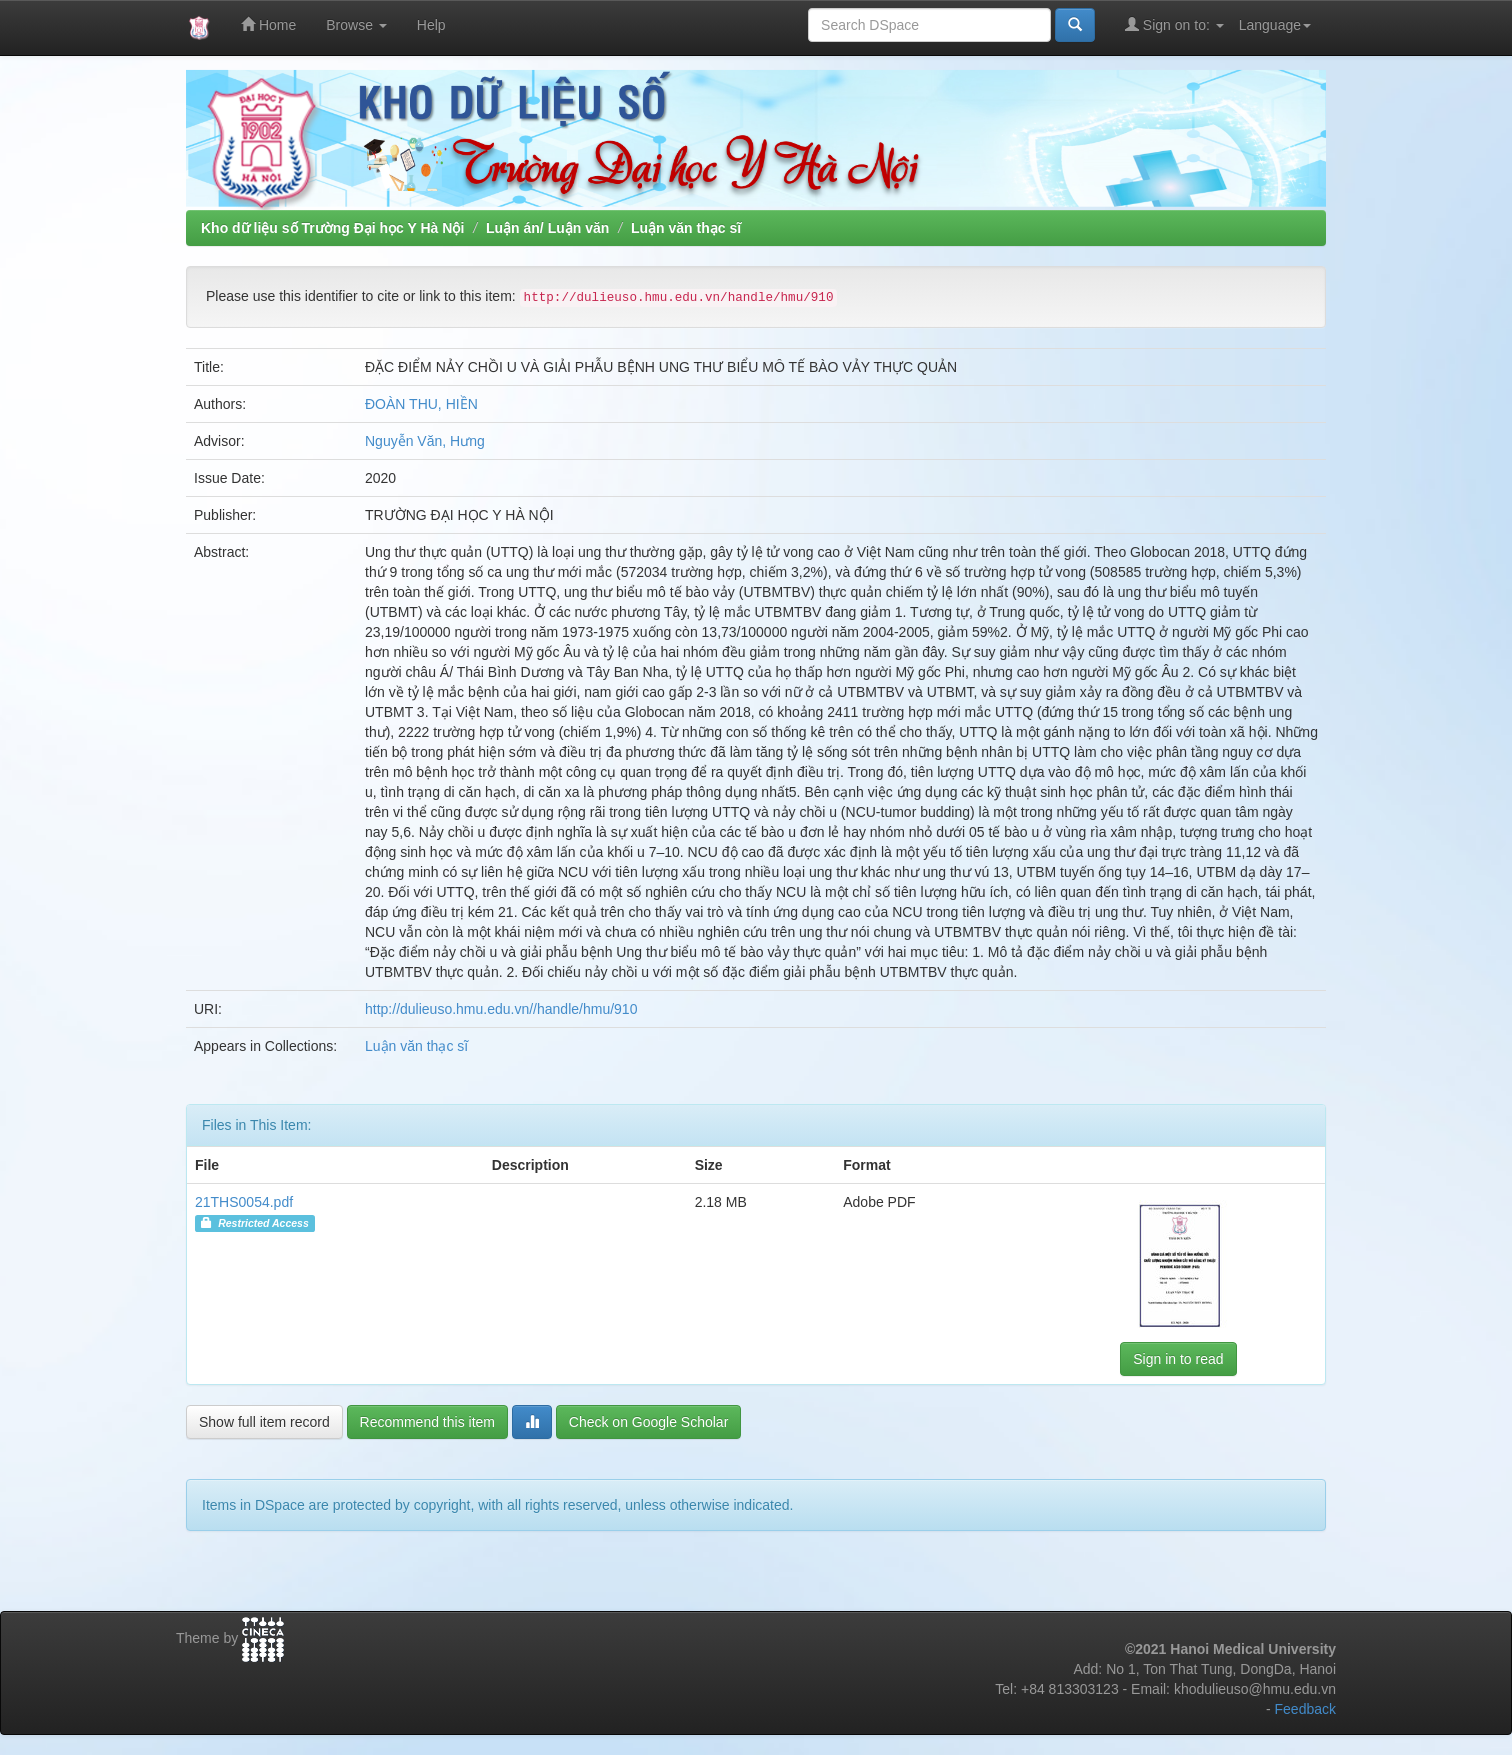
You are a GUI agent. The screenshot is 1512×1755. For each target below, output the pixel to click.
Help (431, 25)
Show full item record (264, 1422)
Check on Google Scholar (649, 1422)
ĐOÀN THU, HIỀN (421, 404)
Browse (356, 25)
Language (1275, 25)
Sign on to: (1174, 24)
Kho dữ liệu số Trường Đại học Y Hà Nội (332, 228)
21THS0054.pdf (244, 1202)
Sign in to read (1178, 1359)
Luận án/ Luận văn (547, 228)
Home (268, 24)
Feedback (1305, 1709)
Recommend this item (427, 1422)
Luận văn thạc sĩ (686, 228)
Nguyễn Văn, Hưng (425, 441)
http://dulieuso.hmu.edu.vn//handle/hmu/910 (501, 1009)
